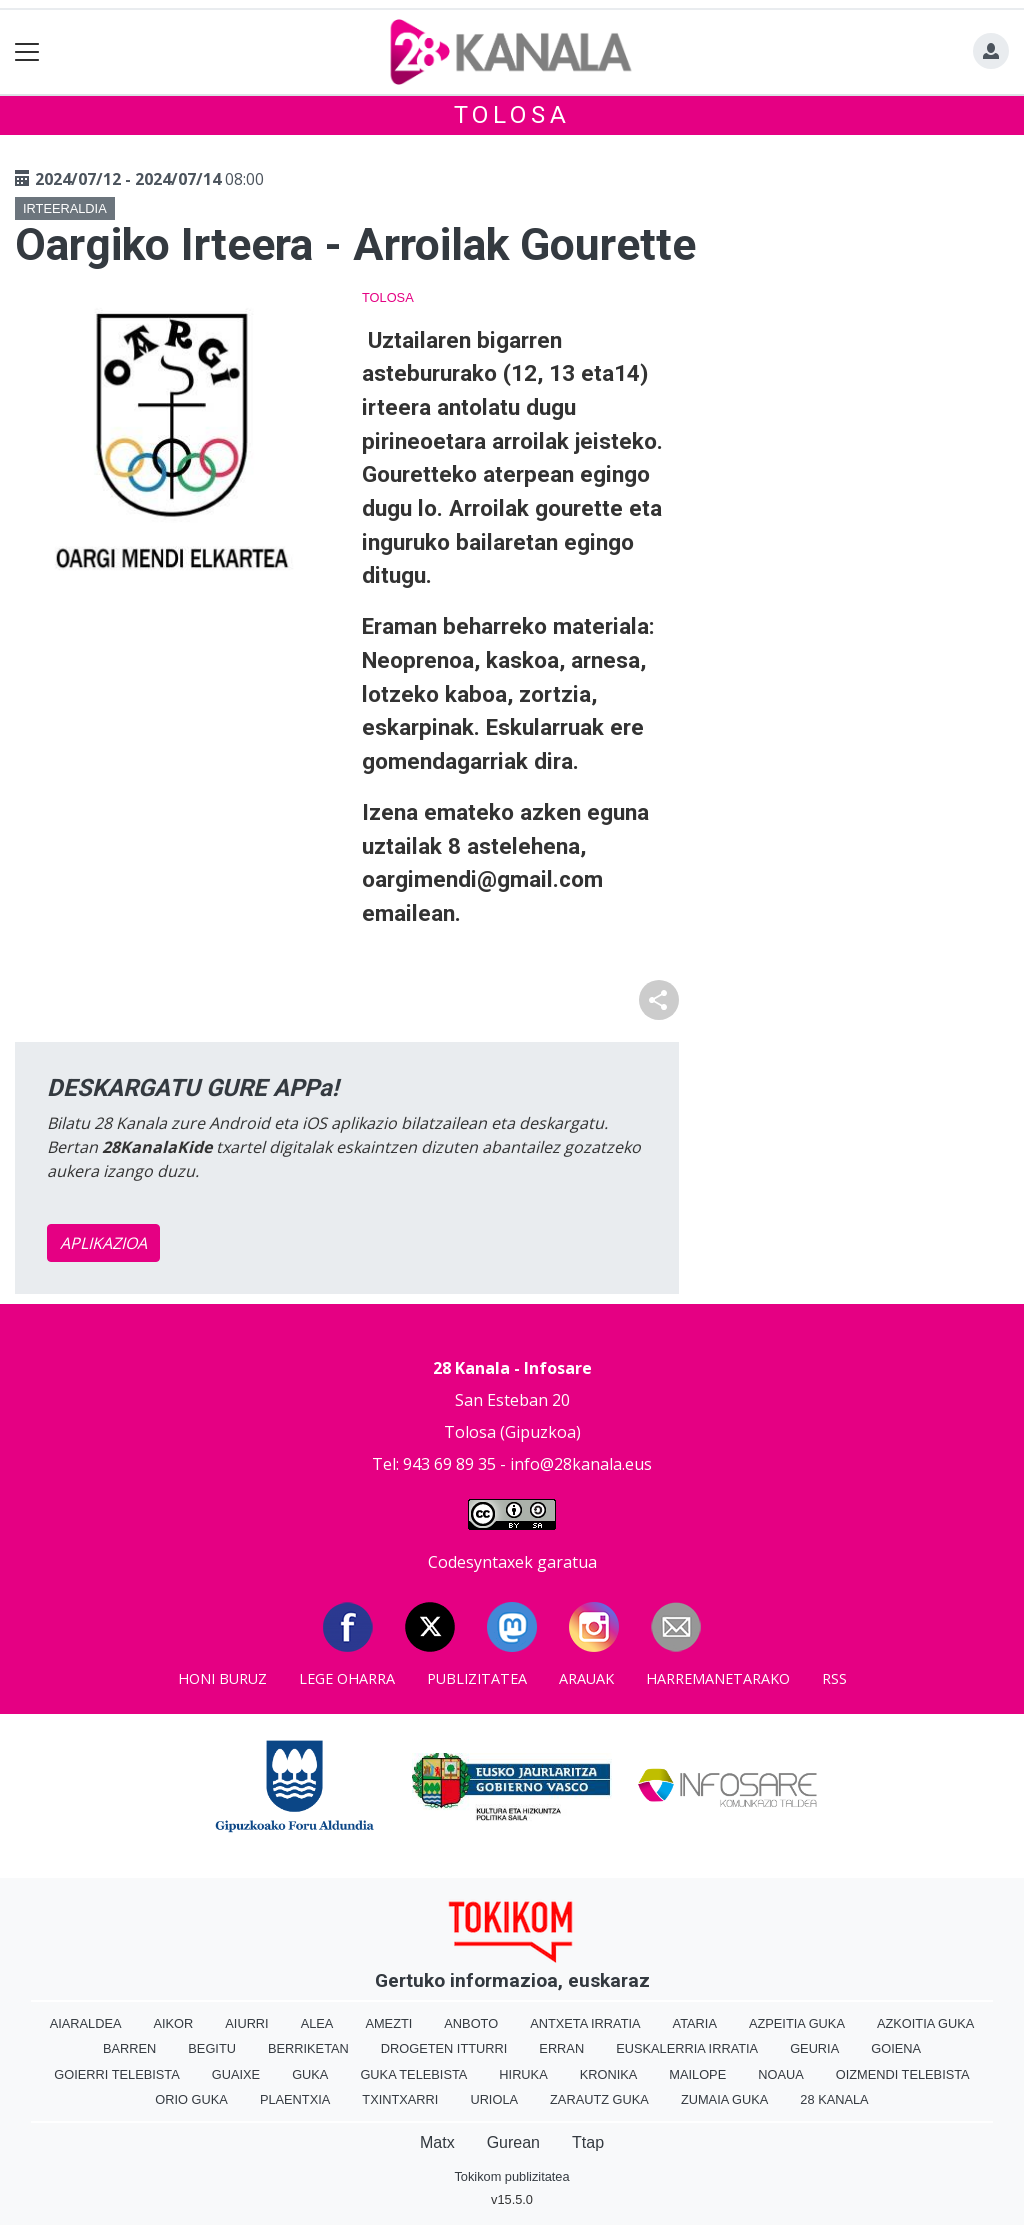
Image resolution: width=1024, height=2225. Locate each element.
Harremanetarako (718, 1678)
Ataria (695, 2023)
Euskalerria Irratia (687, 2048)
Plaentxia (295, 2099)
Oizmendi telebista (903, 2074)
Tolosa (512, 115)
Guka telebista (413, 2074)
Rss (834, 1678)
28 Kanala (834, 2099)
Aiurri (246, 2023)
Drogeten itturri (444, 2048)
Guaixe (236, 2074)
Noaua (781, 2074)
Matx (437, 2142)
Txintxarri (400, 2099)
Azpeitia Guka (797, 2023)
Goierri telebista (116, 2074)
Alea (317, 2023)
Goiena (896, 2048)
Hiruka (523, 2074)
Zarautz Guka (599, 2099)
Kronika (609, 2074)
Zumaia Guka (724, 2099)
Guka (310, 2074)
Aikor (173, 2023)
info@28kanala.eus (581, 1464)
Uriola (494, 2099)
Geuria (814, 2048)
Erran (561, 2048)
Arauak (586, 1678)
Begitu (212, 2048)
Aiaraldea (86, 2023)
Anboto (471, 2023)
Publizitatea (477, 1678)
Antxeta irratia (585, 2023)
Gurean (513, 2142)
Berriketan (308, 2048)
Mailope (697, 2074)
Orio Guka (191, 2099)
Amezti (388, 2023)
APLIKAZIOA (103, 1243)
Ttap (588, 2142)
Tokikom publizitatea (511, 2176)
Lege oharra (347, 1678)
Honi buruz (222, 1678)
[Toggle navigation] (27, 52)
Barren (129, 2048)
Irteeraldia (65, 208)
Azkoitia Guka (925, 2023)
